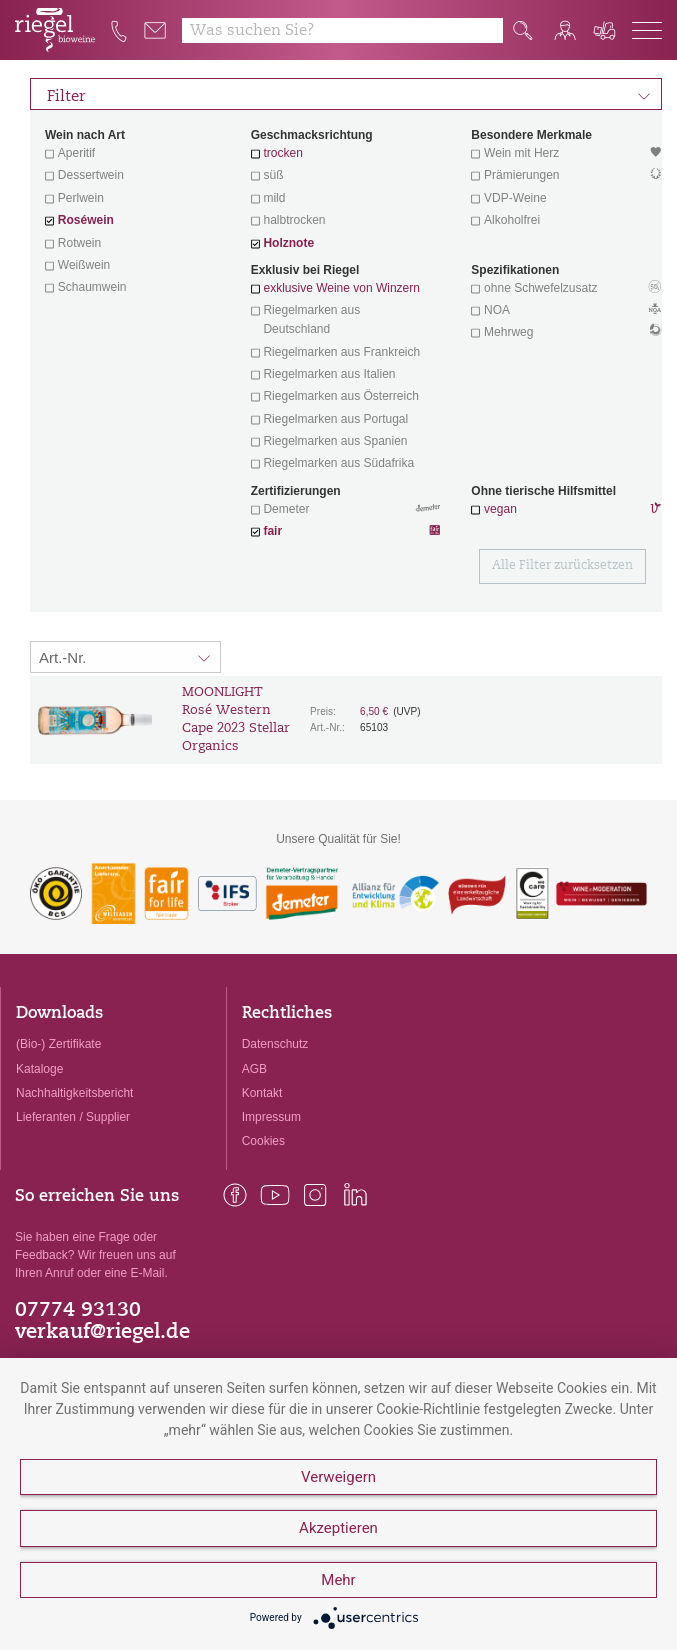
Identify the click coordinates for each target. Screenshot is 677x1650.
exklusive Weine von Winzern (341, 288)
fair (272, 531)
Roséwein (86, 220)
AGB (254, 1069)
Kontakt (262, 1093)
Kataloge (39, 1069)
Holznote (288, 243)
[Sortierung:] (125, 657)
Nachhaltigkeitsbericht (74, 1093)
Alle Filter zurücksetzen (562, 566)
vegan (500, 509)
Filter (349, 94)
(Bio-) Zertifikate (58, 1044)
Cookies (263, 1141)
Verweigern (338, 1477)
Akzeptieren (338, 1528)
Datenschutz (275, 1044)
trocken (282, 153)
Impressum (271, 1117)
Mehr (338, 1580)
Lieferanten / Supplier (73, 1117)
